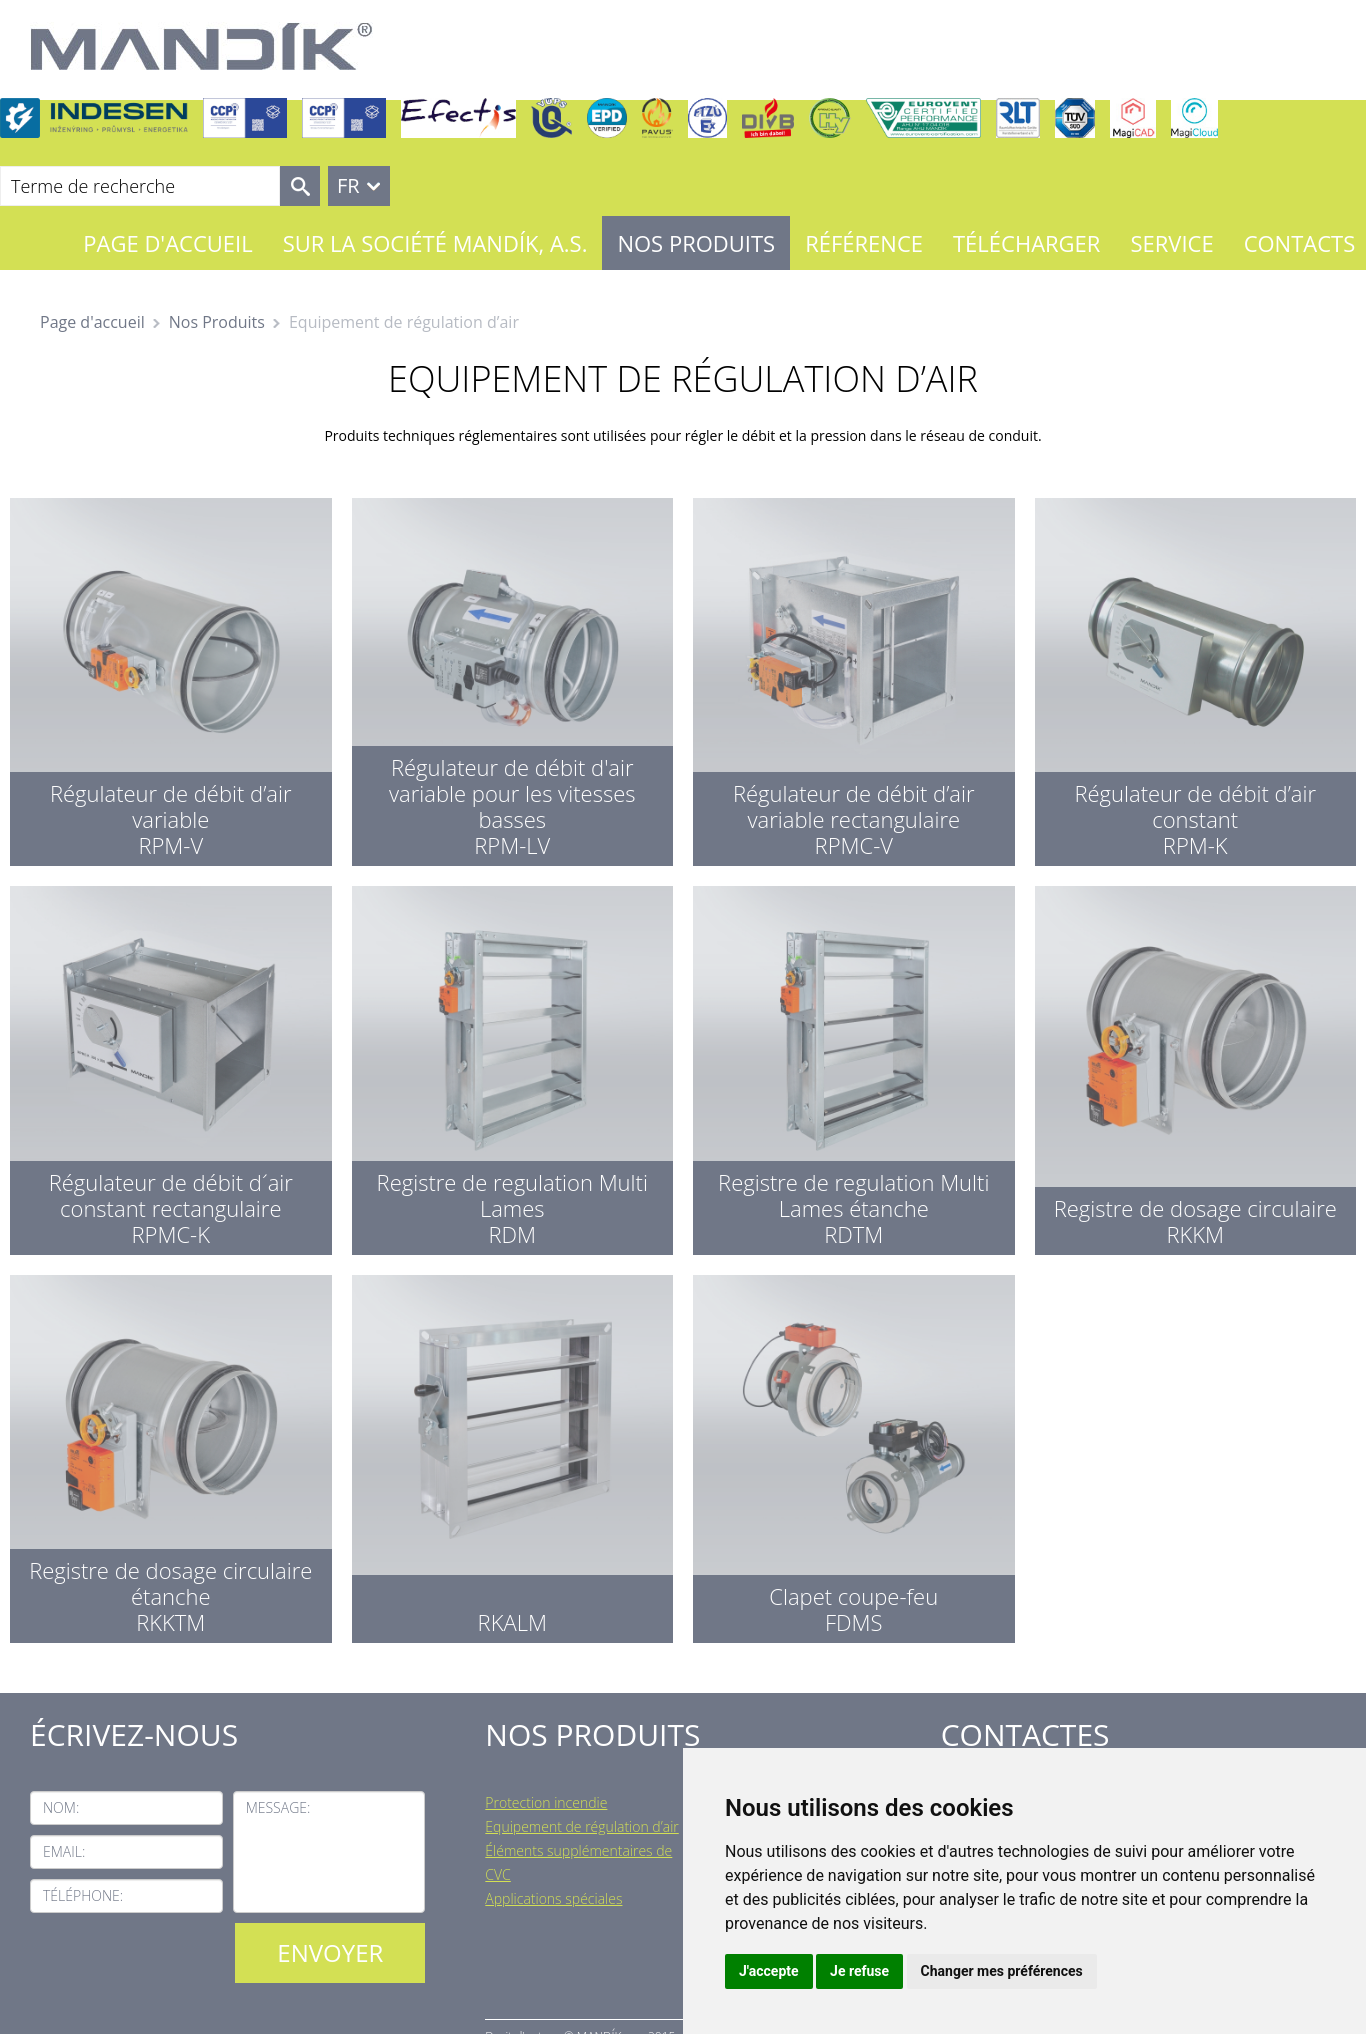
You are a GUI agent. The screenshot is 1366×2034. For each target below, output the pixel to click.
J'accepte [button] (769, 1971)
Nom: (61, 1807)
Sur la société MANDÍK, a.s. (435, 243)
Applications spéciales (553, 1898)
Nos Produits (696, 243)
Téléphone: (83, 1895)
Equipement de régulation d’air (581, 1826)
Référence (864, 243)
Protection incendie (546, 1802)
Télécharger (1026, 243)
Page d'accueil (167, 243)
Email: (64, 1851)
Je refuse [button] (859, 1971)
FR (348, 185)
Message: (278, 1807)
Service (1171, 243)
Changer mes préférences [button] (1002, 1971)
